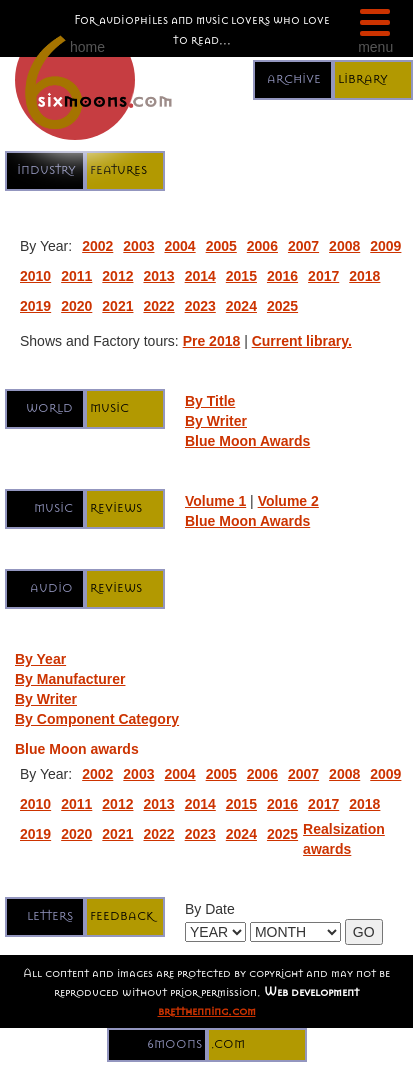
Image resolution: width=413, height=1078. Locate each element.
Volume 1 (215, 501)
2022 (158, 306)
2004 (179, 246)
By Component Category (97, 719)
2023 (200, 306)
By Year (40, 659)
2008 (344, 246)
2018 (364, 276)
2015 (241, 276)
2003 (138, 246)
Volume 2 (288, 501)
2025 (282, 306)
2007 (303, 246)
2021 (117, 306)
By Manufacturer (70, 679)
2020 (76, 306)
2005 (221, 246)
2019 (35, 306)
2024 (241, 306)
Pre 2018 (212, 341)
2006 (262, 246)
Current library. (302, 341)
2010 (35, 276)
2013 (158, 276)
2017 (323, 276)
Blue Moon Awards (247, 441)
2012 (117, 276)
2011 (76, 276)
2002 (97, 246)
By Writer (216, 421)
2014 (200, 276)
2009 (385, 246)
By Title (210, 401)
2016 (282, 276)
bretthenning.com (207, 1010)
